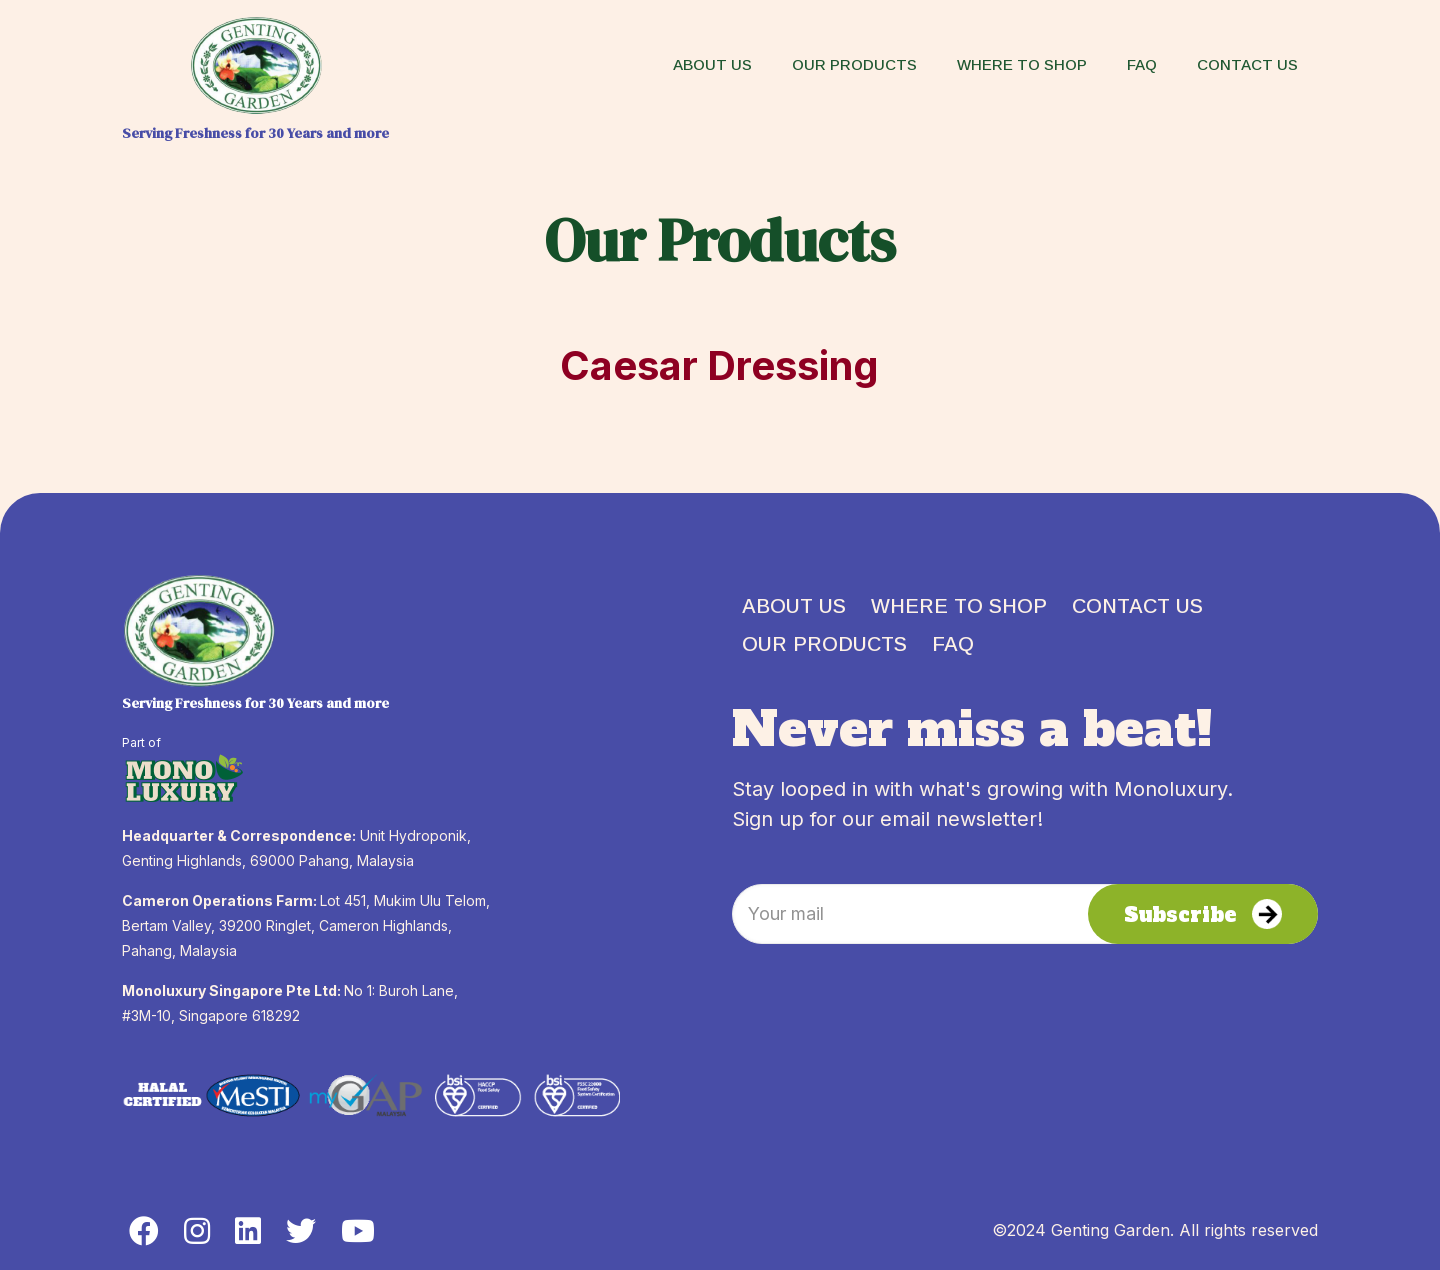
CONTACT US (1137, 606)
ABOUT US (794, 606)
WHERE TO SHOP (959, 606)
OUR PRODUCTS (824, 644)
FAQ (953, 644)
